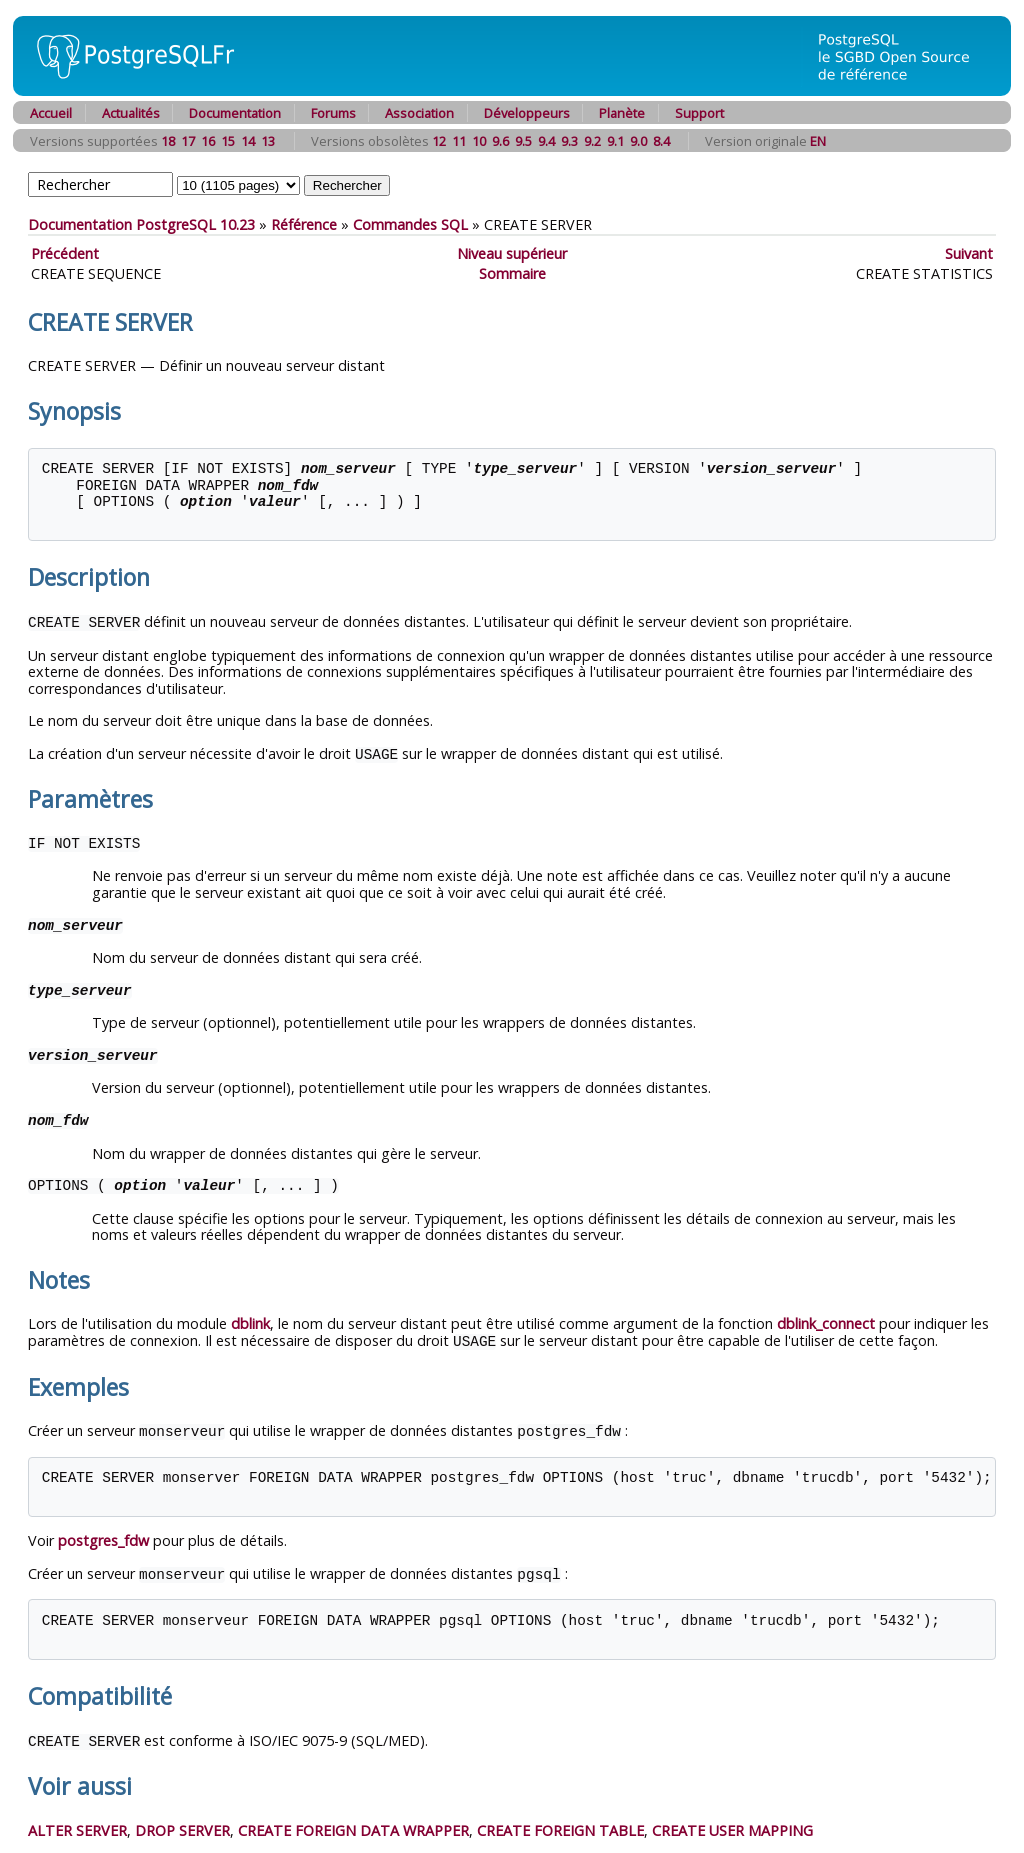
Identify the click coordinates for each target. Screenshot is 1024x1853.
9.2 (592, 141)
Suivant (969, 253)
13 (268, 141)
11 (459, 141)
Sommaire (512, 273)
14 (248, 141)
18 (168, 141)
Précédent (65, 253)
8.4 (661, 141)
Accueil (51, 113)
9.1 (615, 141)
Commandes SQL (410, 224)
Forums (333, 113)
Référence (304, 224)
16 (208, 141)
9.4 (546, 141)
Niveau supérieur (512, 253)
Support (699, 113)
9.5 (523, 141)
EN (818, 141)
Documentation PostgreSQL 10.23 (141, 224)
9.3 (569, 141)
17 (188, 141)
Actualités (131, 113)
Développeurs (527, 113)
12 (439, 141)
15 (228, 141)
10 (479, 141)
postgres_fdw (103, 1536)
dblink (250, 1321)
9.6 (500, 141)
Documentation (235, 113)
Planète (622, 113)
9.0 (638, 141)
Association (419, 113)
